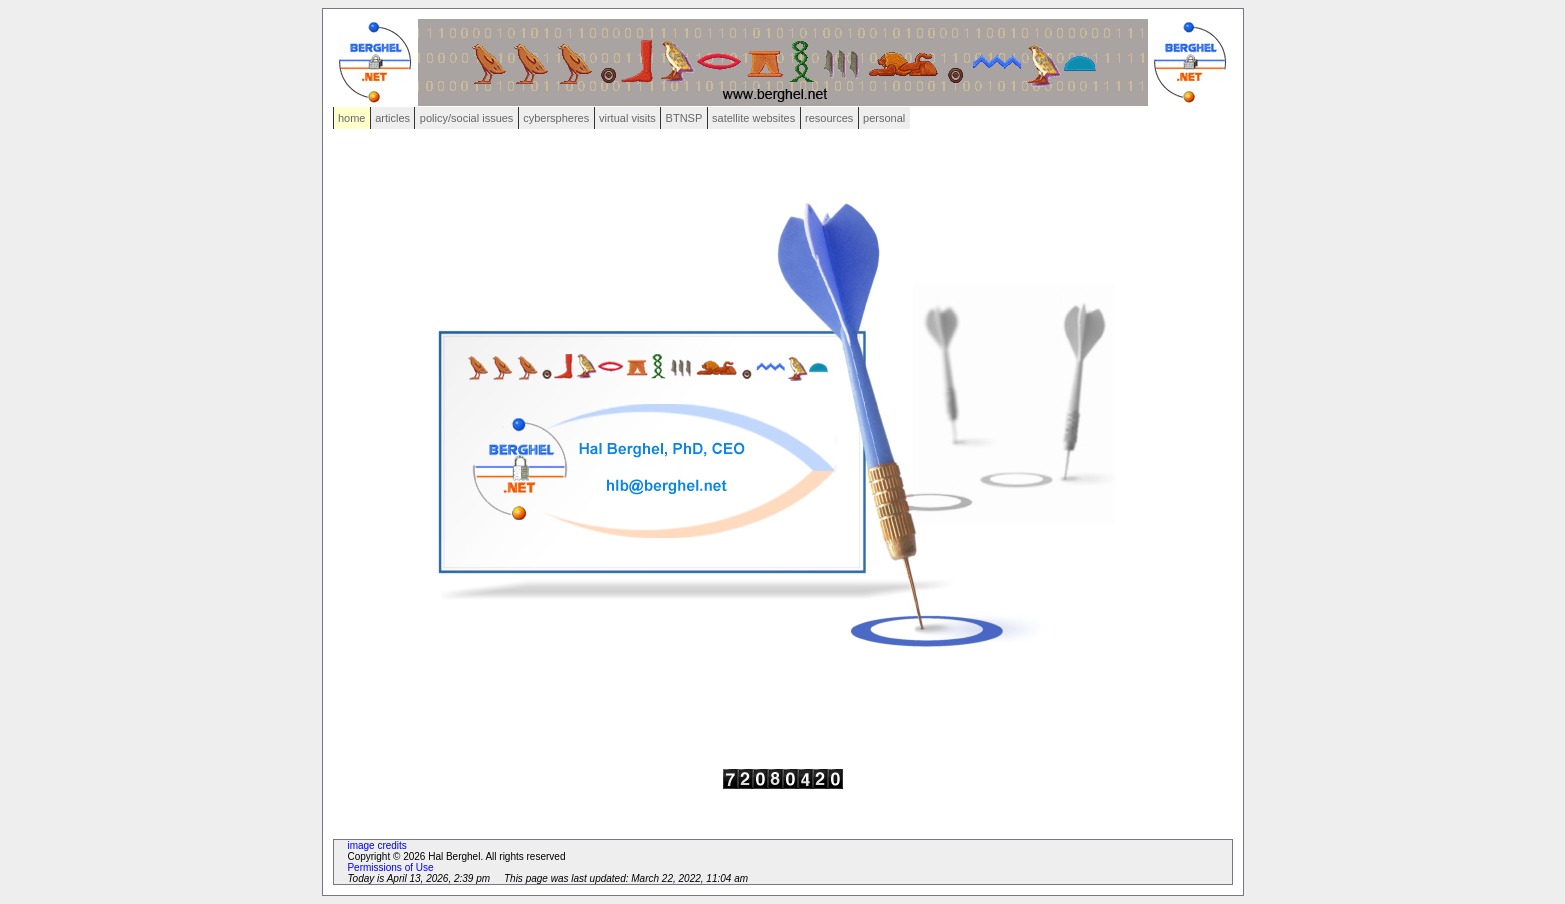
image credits (376, 845)
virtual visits (627, 118)
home (352, 118)
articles (392, 118)
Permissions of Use (390, 867)
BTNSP (684, 118)
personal (884, 118)
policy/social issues (467, 118)
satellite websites (753, 118)
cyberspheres (556, 118)
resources (829, 118)
